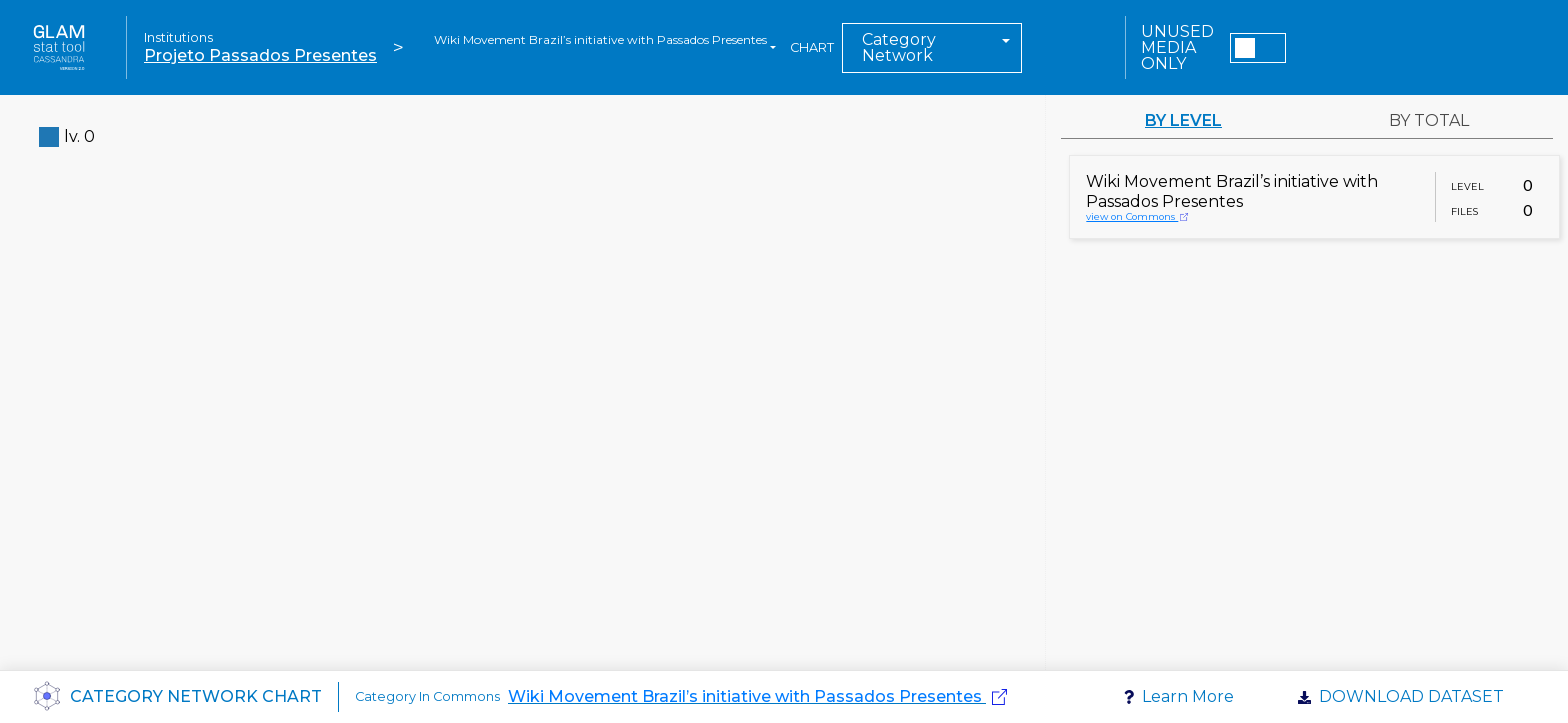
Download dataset (1411, 696)
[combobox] (605, 48)
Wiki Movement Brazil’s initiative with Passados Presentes (745, 696)
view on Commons (1137, 216)
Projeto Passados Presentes (260, 55)
